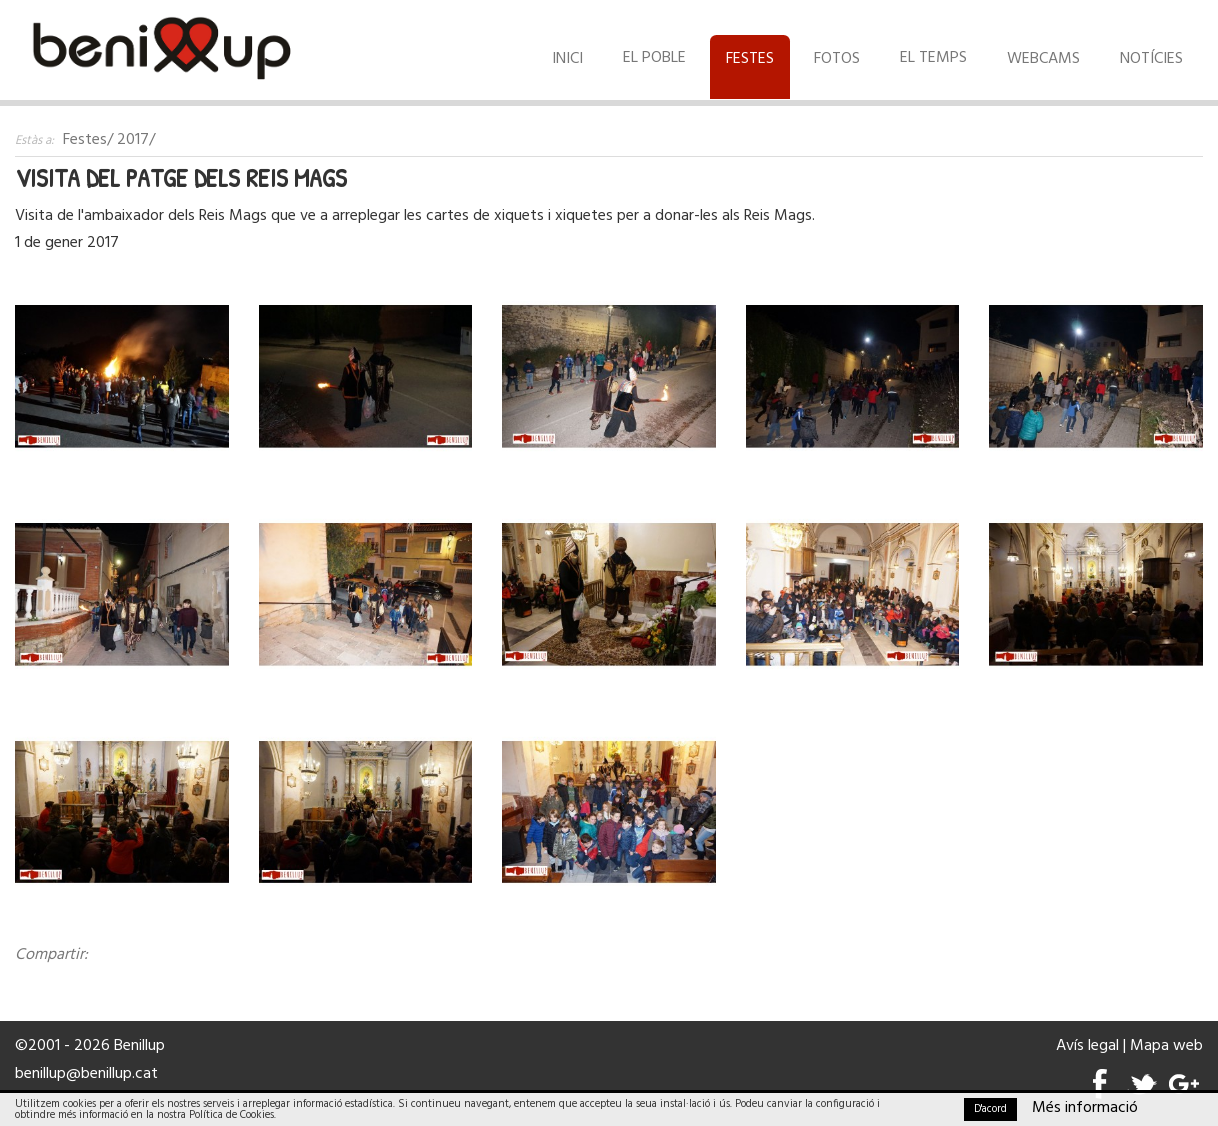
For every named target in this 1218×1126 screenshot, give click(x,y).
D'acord (990, 1109)
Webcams (1043, 59)
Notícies (1151, 59)
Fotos (837, 59)
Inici (567, 59)
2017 (133, 140)
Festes (750, 59)
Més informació (1085, 1108)
